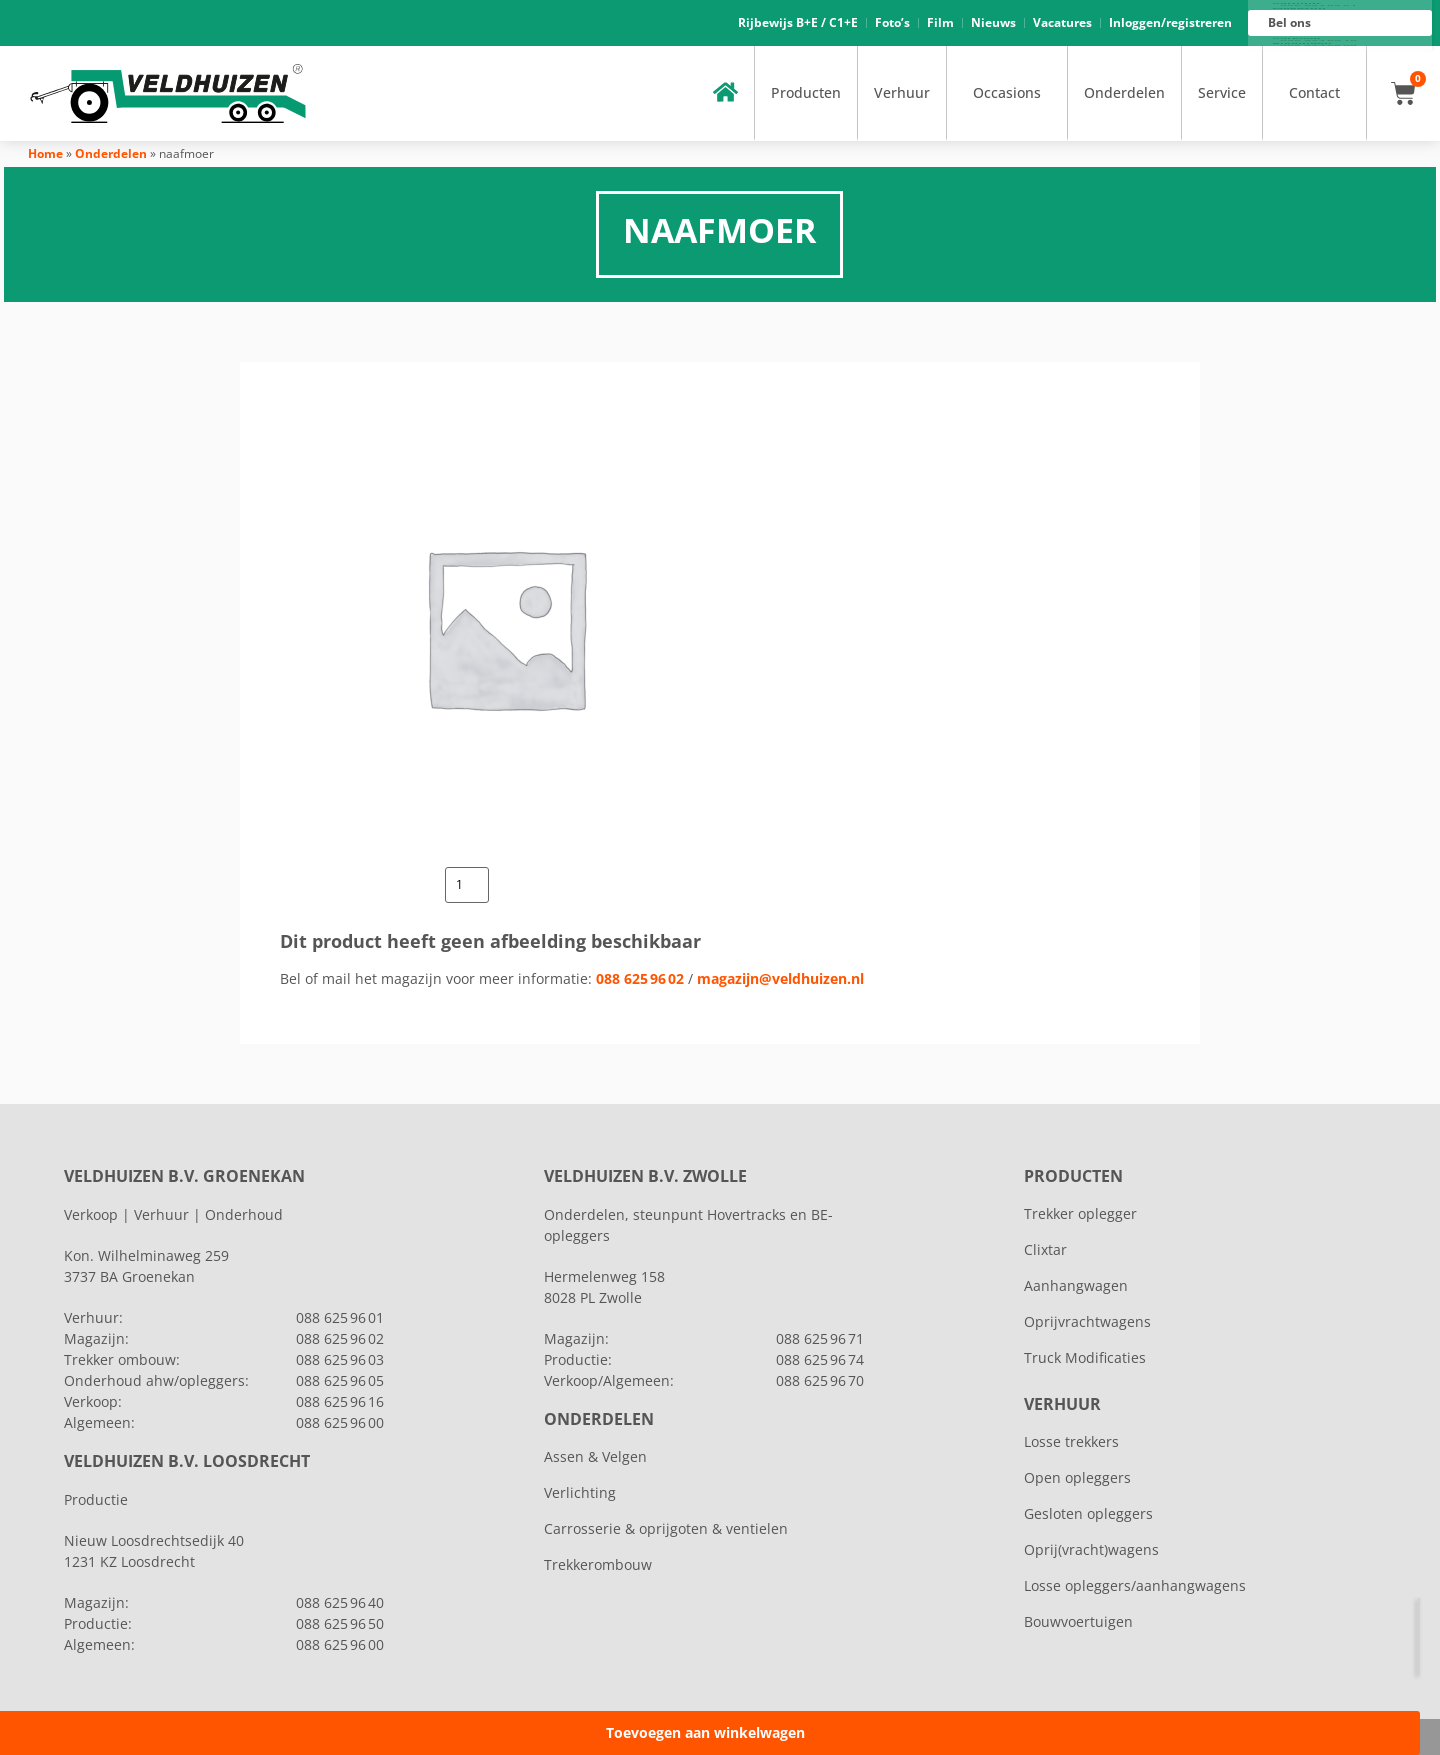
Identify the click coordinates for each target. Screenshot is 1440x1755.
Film (940, 22)
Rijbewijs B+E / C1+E (798, 22)
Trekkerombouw (598, 1564)
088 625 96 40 (340, 1602)
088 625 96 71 (820, 1338)
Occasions (1007, 92)
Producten (806, 92)
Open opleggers (1077, 1477)
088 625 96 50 (340, 1623)
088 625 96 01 (1318, 6)
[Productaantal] (467, 885)
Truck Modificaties (1085, 1357)
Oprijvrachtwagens (1087, 1321)
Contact (1314, 92)
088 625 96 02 (640, 978)
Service (1222, 92)
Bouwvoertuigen (1078, 1621)
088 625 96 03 (340, 1359)
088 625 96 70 (820, 1380)
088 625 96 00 (1318, 46)
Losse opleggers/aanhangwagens (1135, 1585)
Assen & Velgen (595, 1456)
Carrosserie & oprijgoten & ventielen (666, 1528)
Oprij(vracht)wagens (1091, 1549)
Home (45, 153)
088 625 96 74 (820, 1359)
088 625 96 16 (1318, 41)
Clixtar (1045, 1249)
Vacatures (1062, 22)
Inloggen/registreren (1170, 22)
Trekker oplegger (1080, 1213)
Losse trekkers (1071, 1441)
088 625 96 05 (340, 1380)
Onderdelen (1124, 92)
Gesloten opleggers (1088, 1513)
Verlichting (580, 1492)
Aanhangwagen (1076, 1285)
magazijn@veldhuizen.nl (780, 978)
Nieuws (993, 22)
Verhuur (902, 92)
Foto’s (892, 22)
